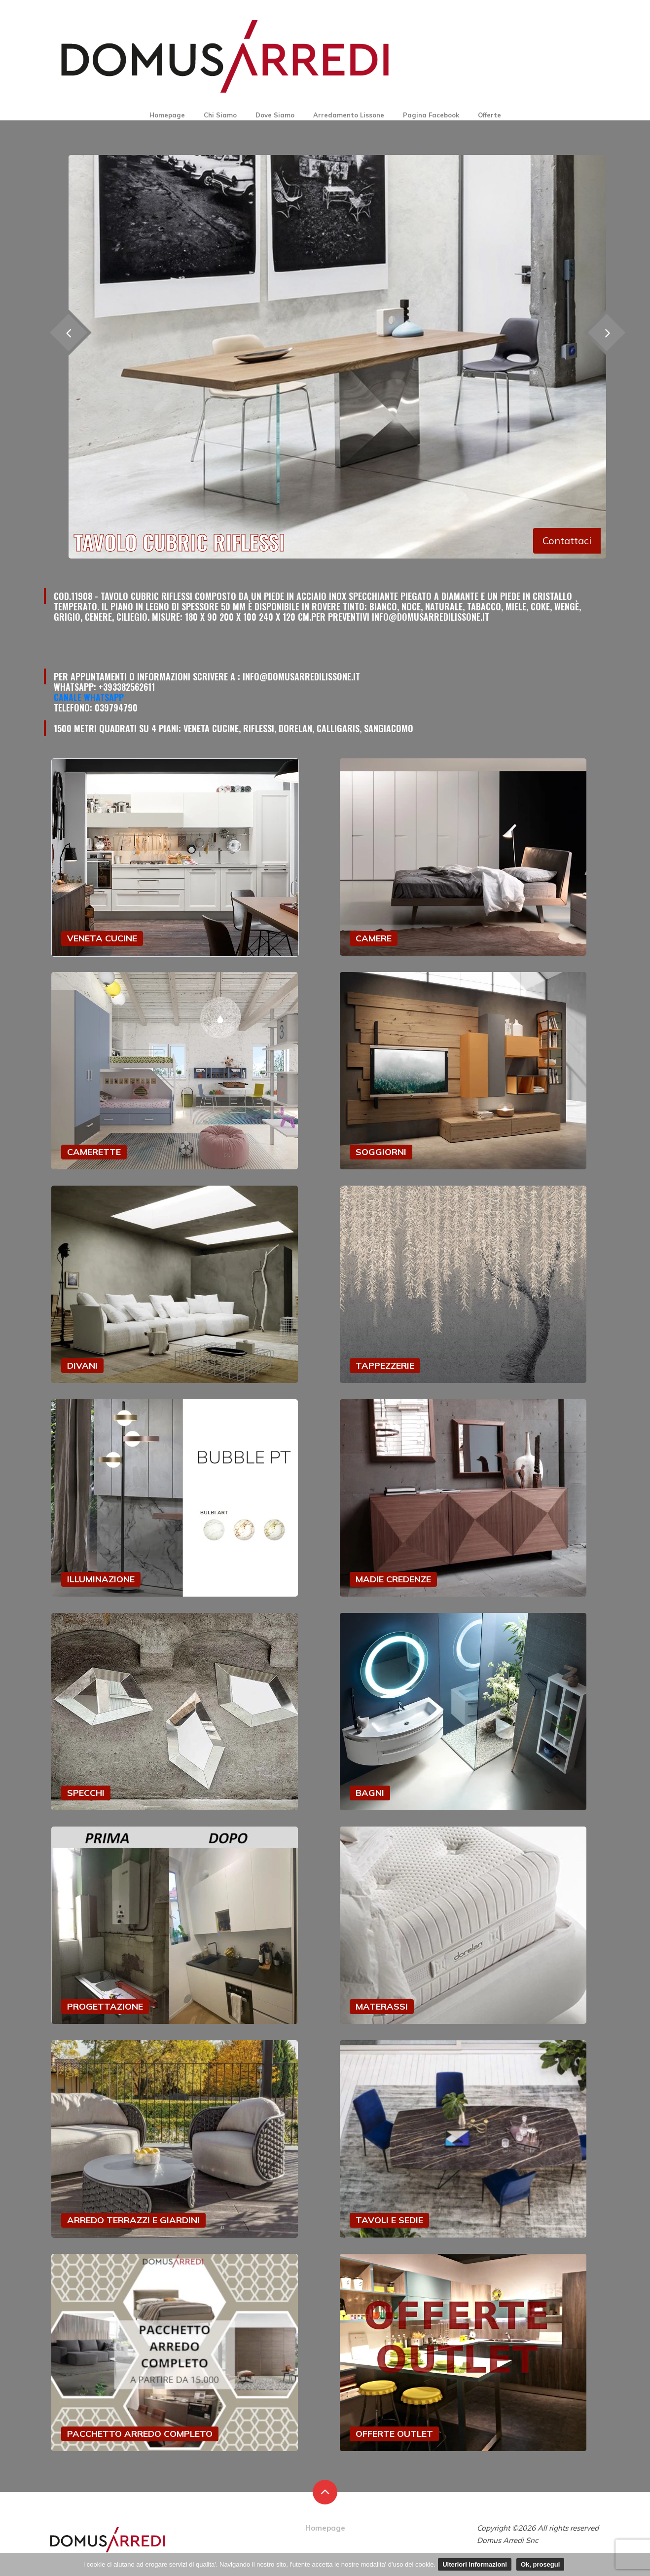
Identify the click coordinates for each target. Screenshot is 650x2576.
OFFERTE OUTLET (394, 2433)
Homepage (167, 115)
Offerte (489, 115)
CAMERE (374, 938)
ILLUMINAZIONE (101, 1579)
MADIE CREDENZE (393, 1579)
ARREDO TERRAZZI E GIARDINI (133, 2220)
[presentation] (606, 333)
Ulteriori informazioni (474, 2564)
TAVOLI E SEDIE (389, 2220)
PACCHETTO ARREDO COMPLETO (140, 2433)
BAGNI (370, 1792)
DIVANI (82, 1365)
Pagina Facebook (431, 115)
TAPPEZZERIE (385, 1365)
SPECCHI (86, 1792)
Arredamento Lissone (348, 115)
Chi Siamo (220, 115)
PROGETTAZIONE (105, 2006)
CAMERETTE (94, 1151)
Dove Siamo (274, 115)
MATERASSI (382, 2006)
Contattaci (566, 540)
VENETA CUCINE (102, 938)
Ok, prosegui (540, 2564)
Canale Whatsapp (89, 697)
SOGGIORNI (381, 1151)
